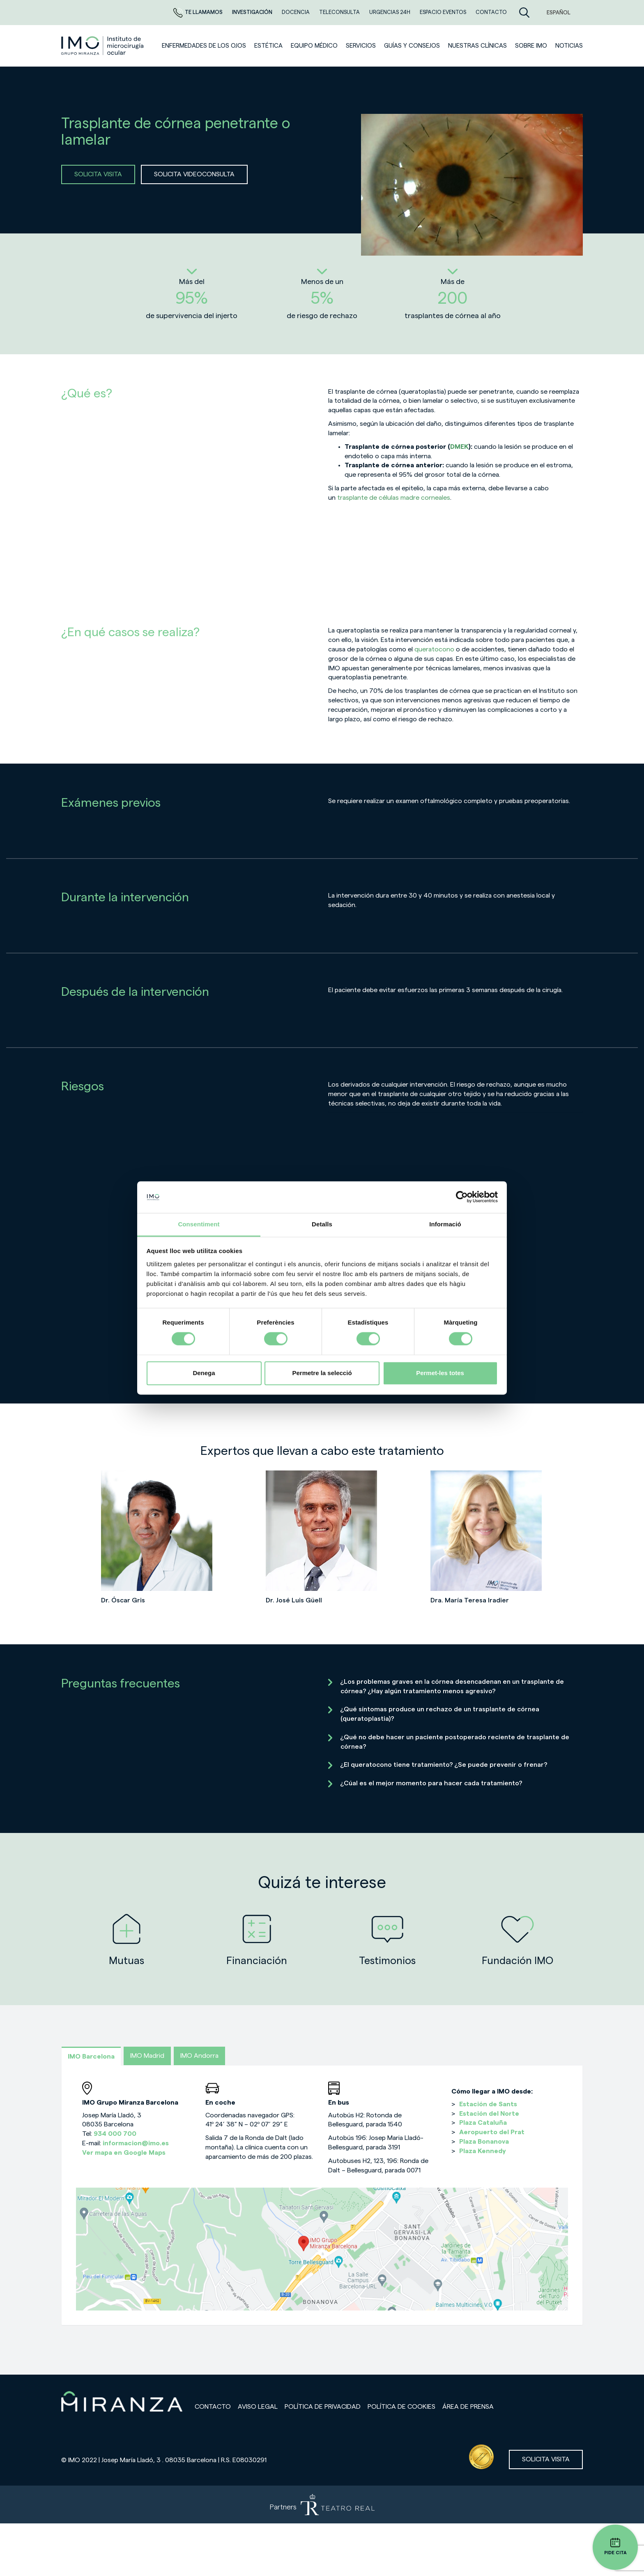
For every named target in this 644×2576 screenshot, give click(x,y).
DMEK (459, 446)
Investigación (253, 12)
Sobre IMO (531, 46)
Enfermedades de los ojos (204, 46)
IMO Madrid (147, 2055)
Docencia (296, 12)
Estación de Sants (488, 2104)
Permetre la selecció (322, 1372)
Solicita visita (546, 2459)
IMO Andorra (199, 2055)
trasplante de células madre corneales (393, 497)
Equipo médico (314, 46)
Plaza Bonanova (484, 2141)
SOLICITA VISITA (98, 174)
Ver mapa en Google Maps (124, 2152)
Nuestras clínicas (477, 46)
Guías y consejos (412, 46)
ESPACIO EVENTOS (443, 12)
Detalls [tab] (322, 1224)
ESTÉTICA (268, 46)
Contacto (213, 2406)
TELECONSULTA (340, 12)
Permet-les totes (440, 1372)
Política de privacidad (323, 2406)
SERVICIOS (361, 46)
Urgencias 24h (390, 12)
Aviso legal (258, 2406)
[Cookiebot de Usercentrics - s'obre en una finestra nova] (462, 1197)
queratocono (434, 649)
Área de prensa (468, 2406)
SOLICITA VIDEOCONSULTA (194, 174)
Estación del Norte (489, 2113)
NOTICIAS (569, 46)
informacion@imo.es (136, 2143)
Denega (204, 1372)
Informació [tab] (445, 1224)
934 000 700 (115, 2134)
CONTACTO (491, 12)
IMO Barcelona (91, 2056)
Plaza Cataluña (483, 2122)
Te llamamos (198, 12)
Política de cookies (401, 2406)
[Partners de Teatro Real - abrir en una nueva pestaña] (322, 2504)
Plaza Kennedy (482, 2151)
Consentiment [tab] (198, 1224)
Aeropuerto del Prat (491, 2132)
